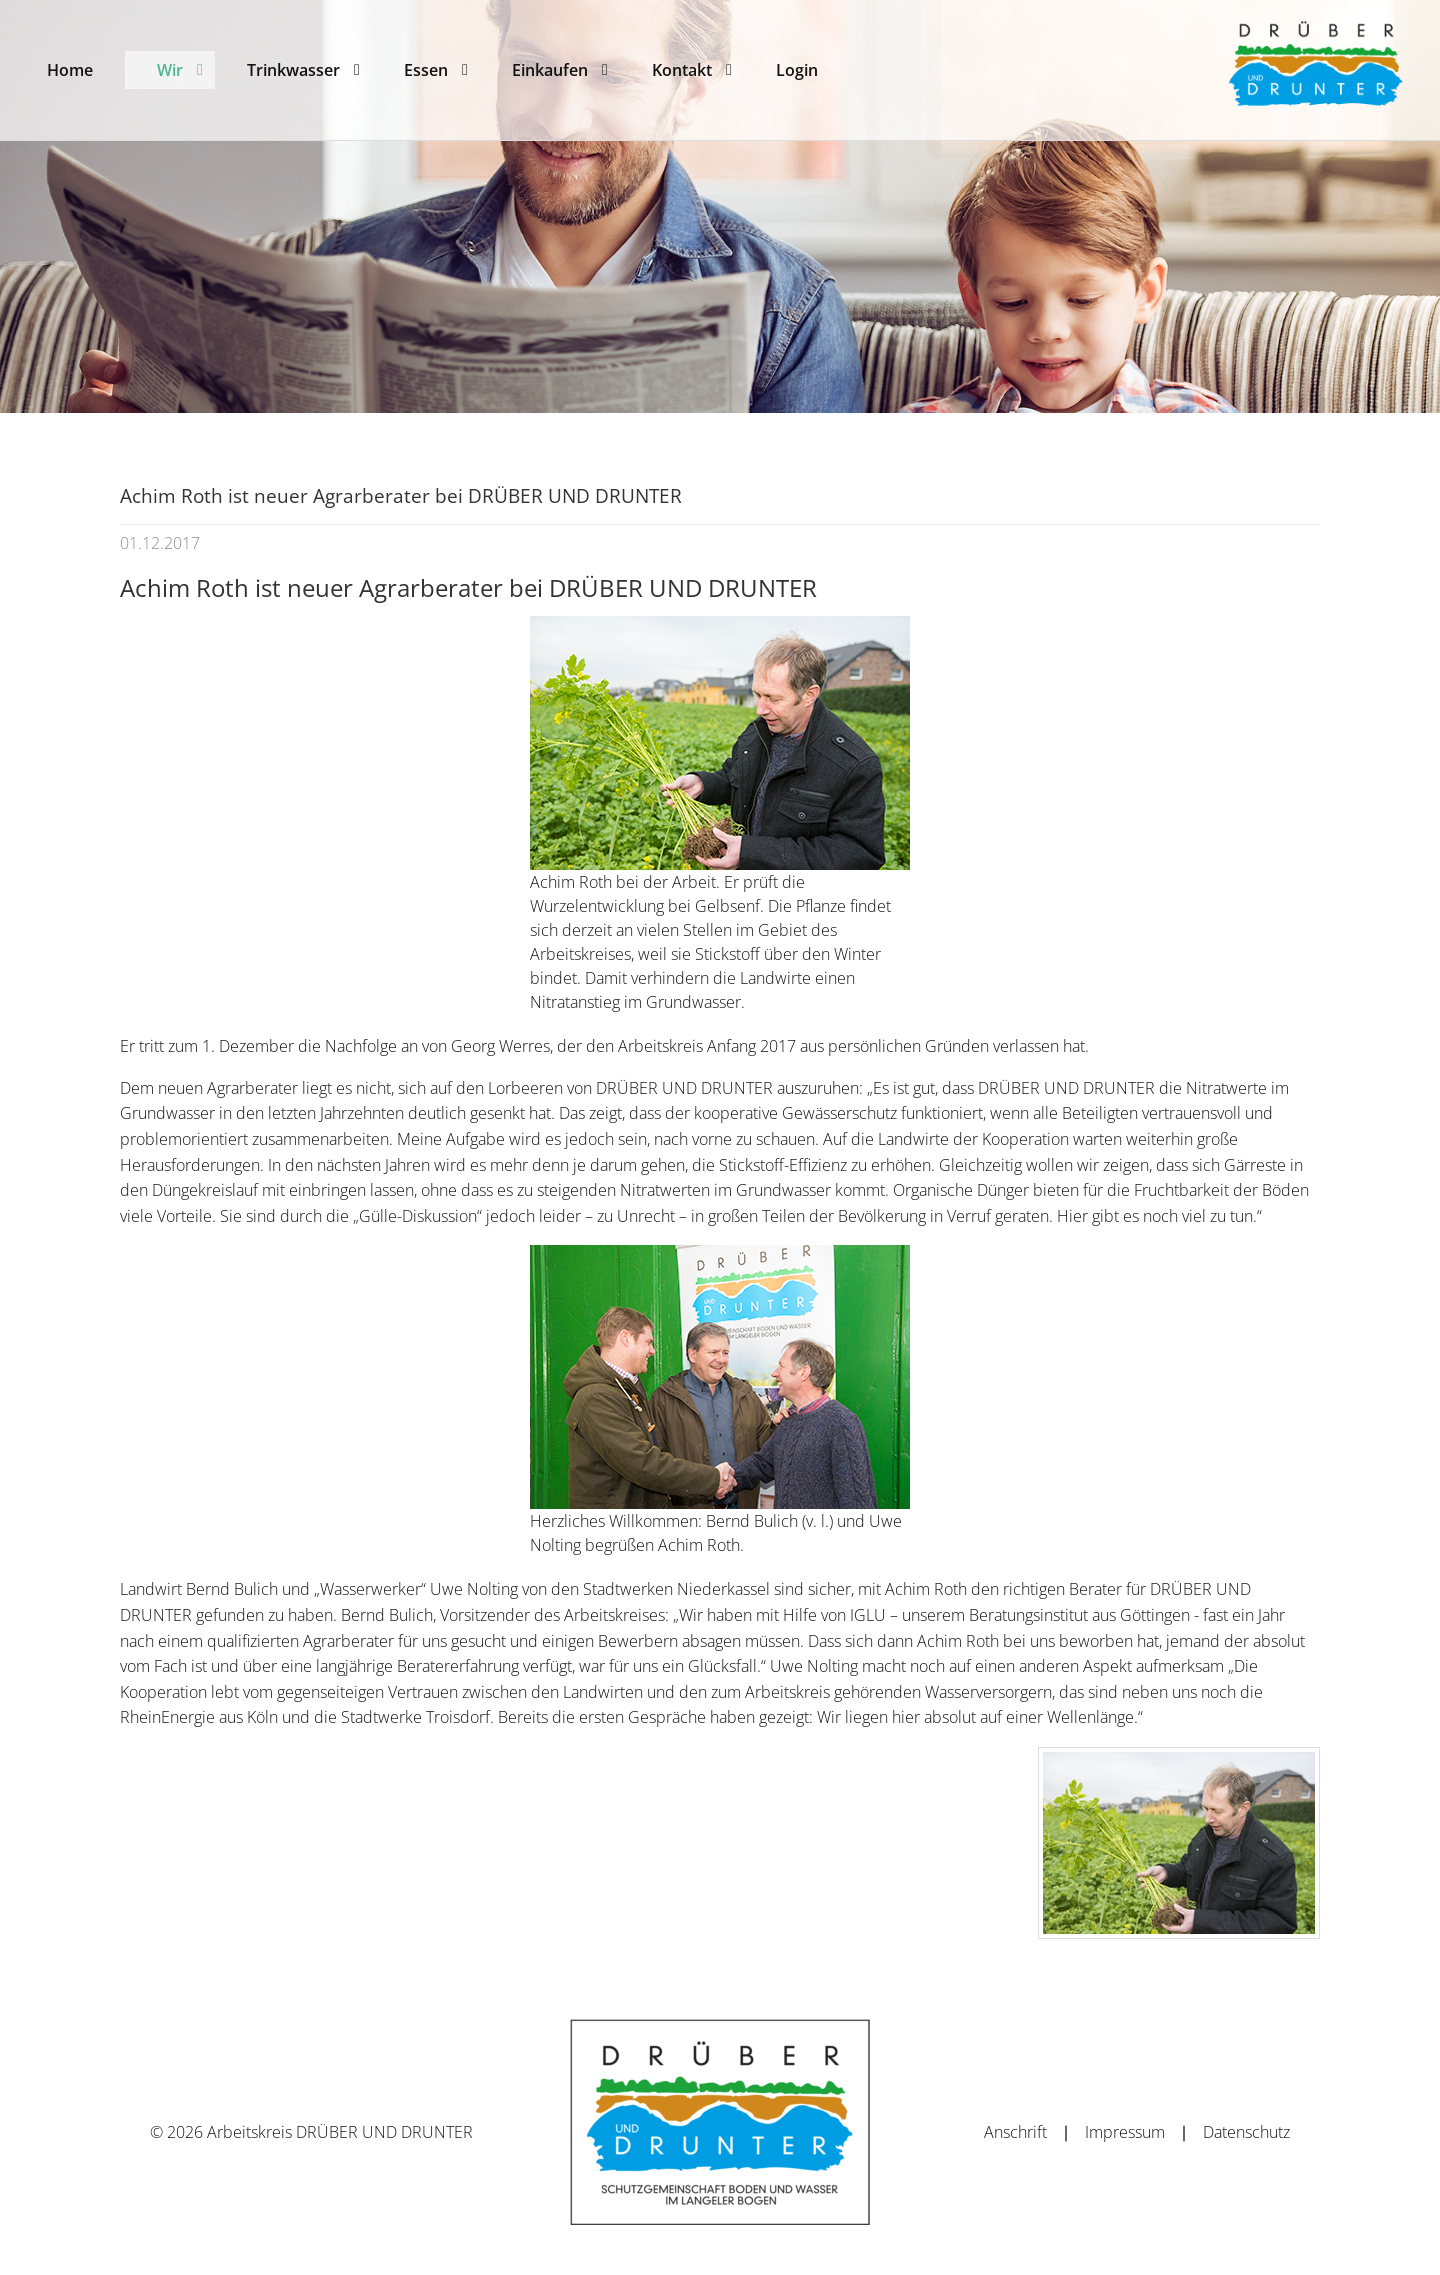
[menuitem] (70, 70)
